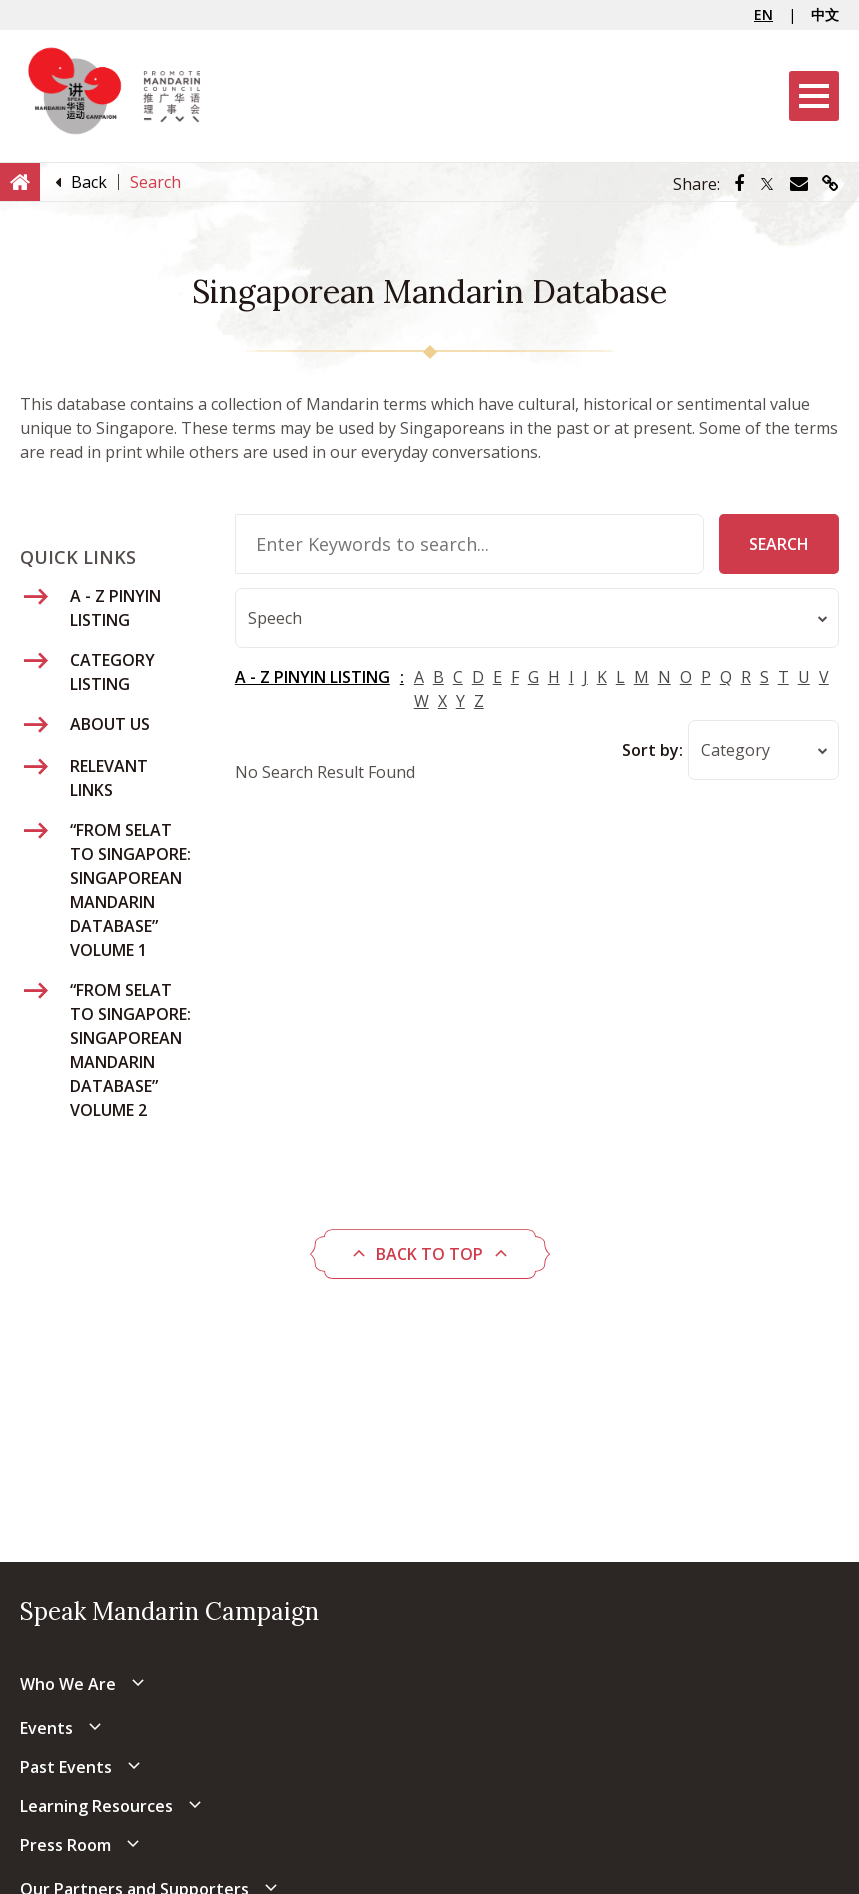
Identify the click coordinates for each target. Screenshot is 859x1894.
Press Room (65, 1845)
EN (763, 14)
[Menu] (814, 96)
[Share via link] (830, 184)
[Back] (89, 182)
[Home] (20, 181)
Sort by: (652, 751)
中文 (825, 14)
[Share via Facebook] (739, 184)
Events (46, 1728)
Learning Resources (96, 1806)
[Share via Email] (799, 184)
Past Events (66, 1767)
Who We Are (68, 1684)
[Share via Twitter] (767, 184)
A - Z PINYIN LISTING (312, 678)
